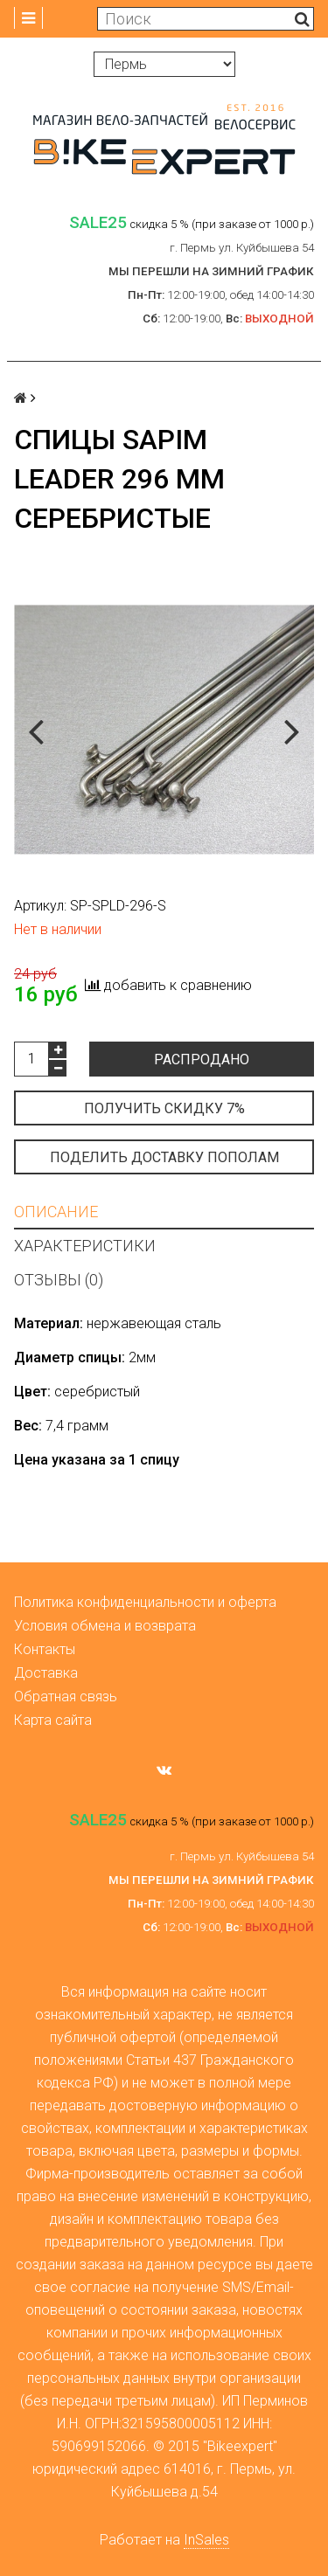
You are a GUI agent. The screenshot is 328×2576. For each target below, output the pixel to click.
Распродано (201, 1059)
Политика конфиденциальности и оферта (145, 1602)
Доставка (46, 1673)
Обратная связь (65, 1696)
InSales (206, 2539)
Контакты (44, 1649)
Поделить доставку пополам (164, 1157)
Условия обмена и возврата (105, 1625)
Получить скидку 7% (164, 1108)
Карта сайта (53, 1720)
